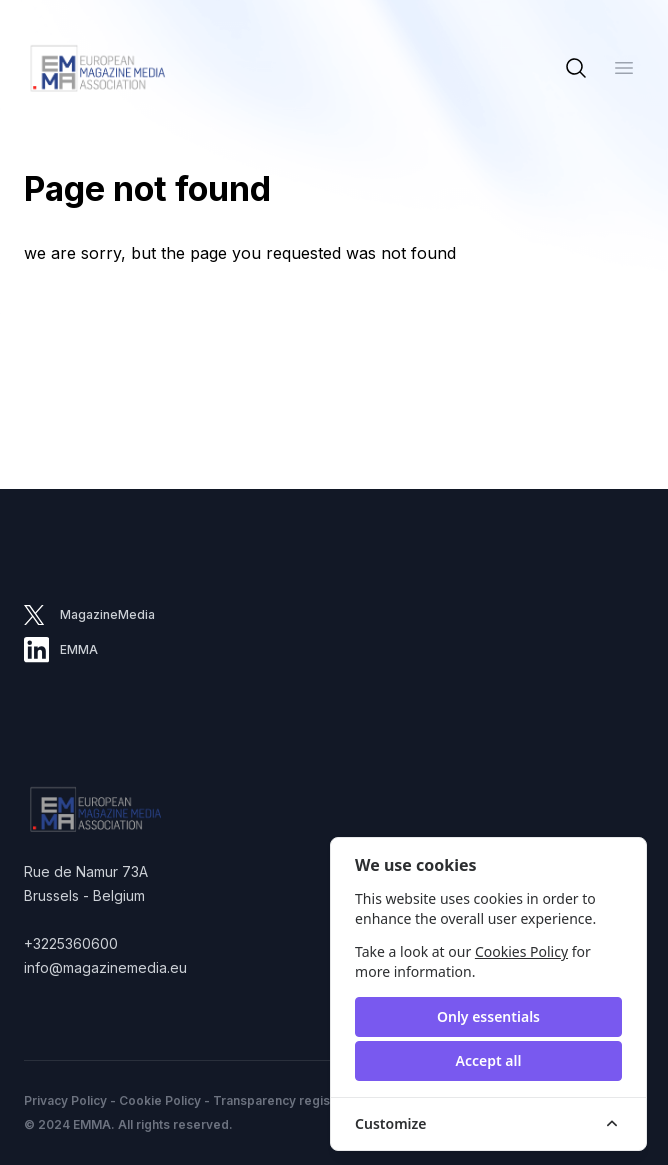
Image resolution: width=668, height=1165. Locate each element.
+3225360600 (71, 943)
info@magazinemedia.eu (105, 967)
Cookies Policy (521, 951)
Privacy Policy (65, 1100)
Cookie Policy (160, 1100)
